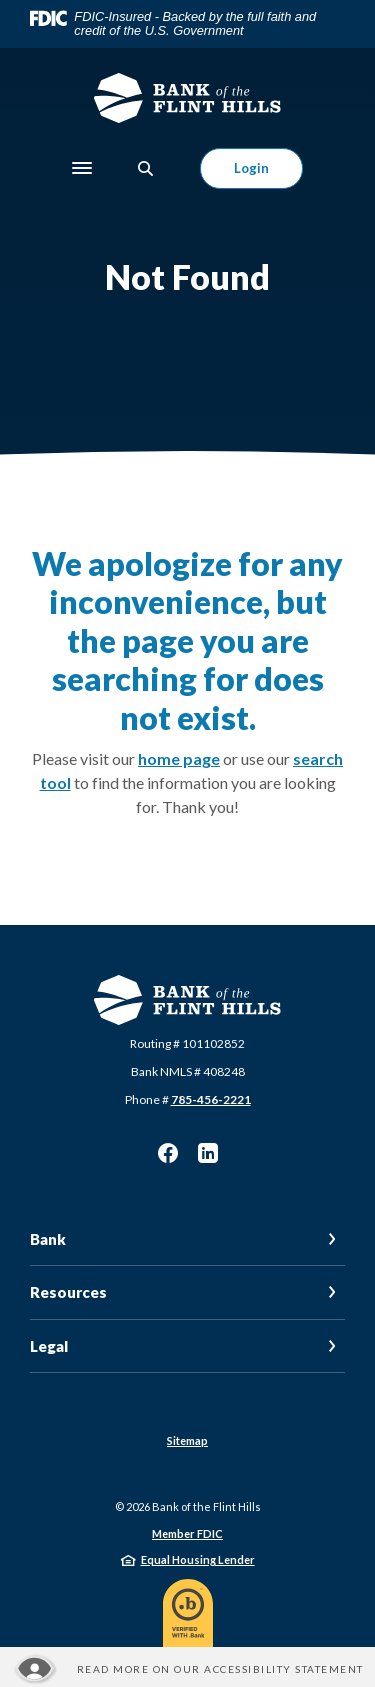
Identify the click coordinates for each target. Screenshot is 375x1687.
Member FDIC (187, 1533)
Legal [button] (49, 1346)
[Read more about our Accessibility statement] (188, 1669)
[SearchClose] (146, 168)
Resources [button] (68, 1292)
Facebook (168, 1153)
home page (179, 758)
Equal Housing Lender (198, 1559)
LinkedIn (208, 1153)
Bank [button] (48, 1239)
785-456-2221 (211, 1099)
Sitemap (187, 1440)
